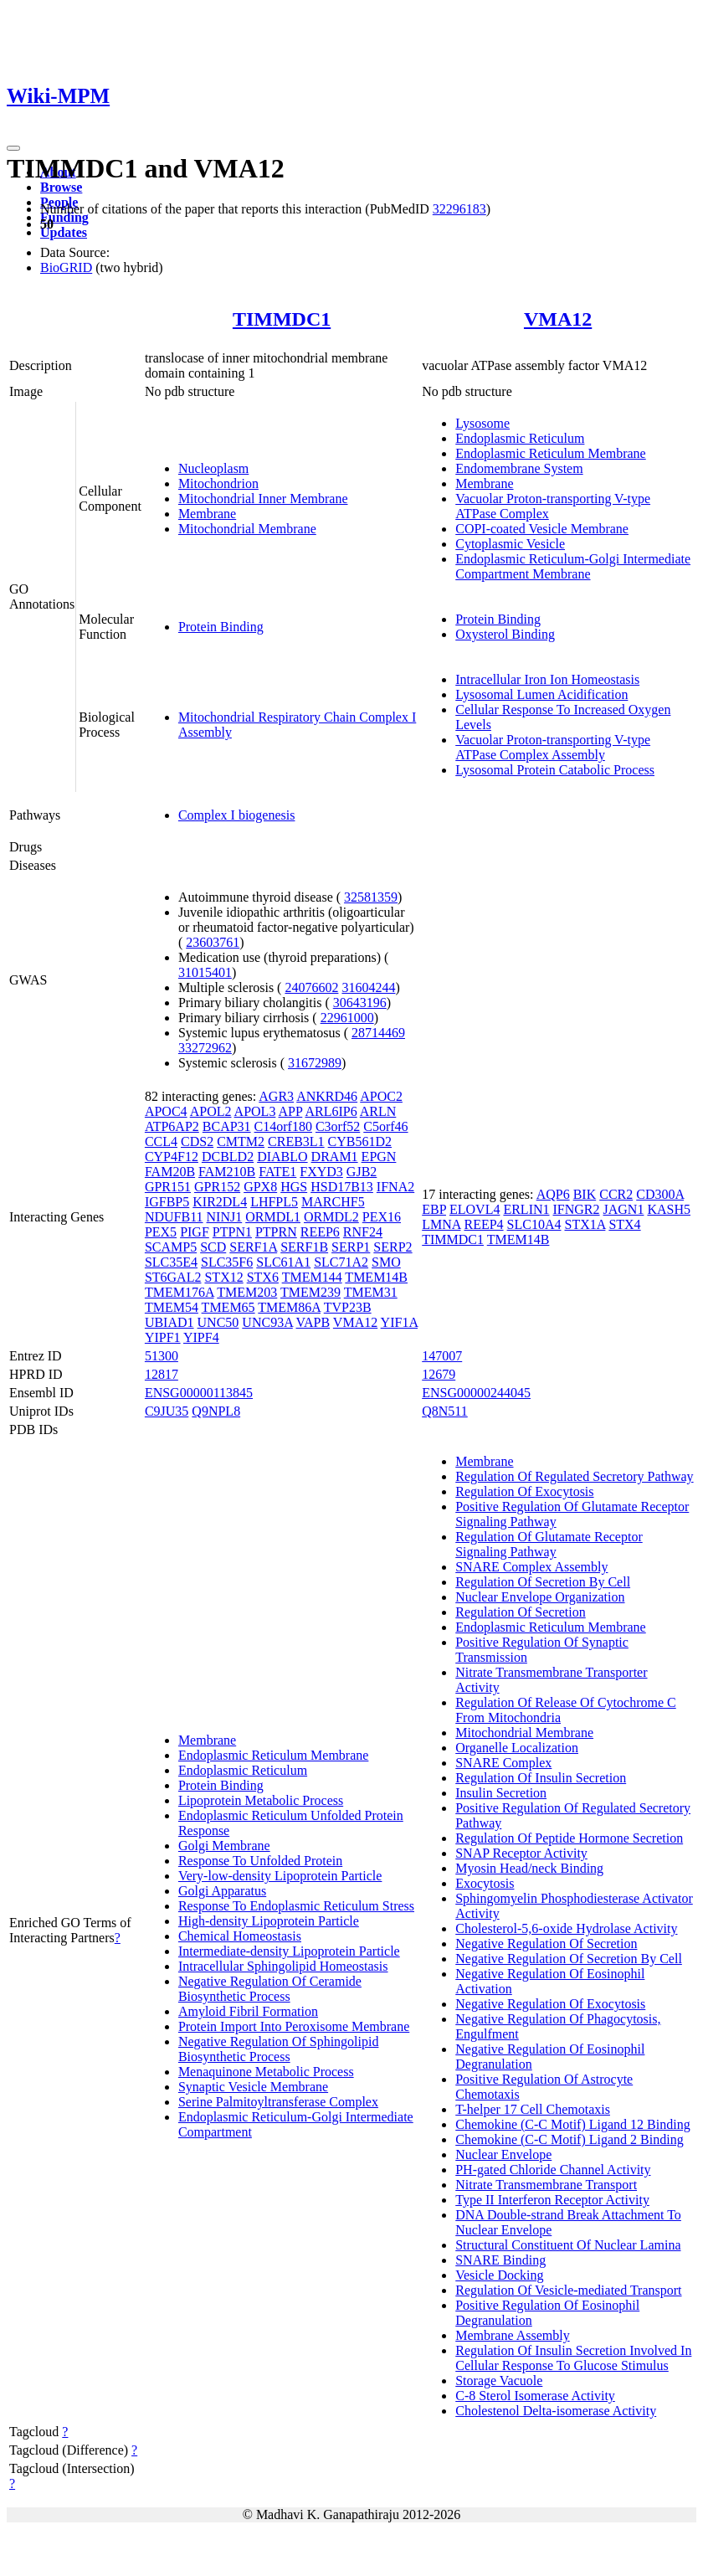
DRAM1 (334, 1156)
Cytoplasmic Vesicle (510, 544)
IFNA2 (395, 1187)
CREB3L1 (296, 1141)
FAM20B (170, 1172)
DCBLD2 (228, 1156)
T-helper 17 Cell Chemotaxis (532, 2109)
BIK (585, 1194)
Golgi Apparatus (222, 1891)
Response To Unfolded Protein (260, 1861)
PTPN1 (232, 1232)
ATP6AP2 (172, 1126)
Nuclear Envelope (503, 2154)
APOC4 (166, 1111)
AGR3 (276, 1096)
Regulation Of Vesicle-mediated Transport (568, 2290)
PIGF (194, 1232)
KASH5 (668, 1209)
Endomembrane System (518, 468)
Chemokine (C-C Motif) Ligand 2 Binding (569, 2139)
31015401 (205, 972)
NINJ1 (225, 1217)
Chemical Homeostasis (239, 1936)
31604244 (368, 987)
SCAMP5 (171, 1247)
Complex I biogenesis (236, 815)
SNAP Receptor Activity (521, 1853)
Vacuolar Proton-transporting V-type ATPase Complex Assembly (552, 747)
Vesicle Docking (499, 2275)
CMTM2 (240, 1141)
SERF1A (253, 1247)
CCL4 (161, 1141)
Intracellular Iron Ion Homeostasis (547, 679)
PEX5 (161, 1232)
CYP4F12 (171, 1156)
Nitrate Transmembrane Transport (546, 2185)
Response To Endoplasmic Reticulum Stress (296, 1906)
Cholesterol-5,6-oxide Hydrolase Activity (566, 1928)
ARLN (378, 1111)
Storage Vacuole (498, 2380)
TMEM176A (179, 1292)
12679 (438, 1374)
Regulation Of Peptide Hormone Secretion (569, 1838)
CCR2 (616, 1194)
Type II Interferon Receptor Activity (552, 2200)
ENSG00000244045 (476, 1393)
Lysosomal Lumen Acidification (541, 694)
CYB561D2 (360, 1141)
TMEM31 (371, 1292)
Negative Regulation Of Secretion (546, 1943)
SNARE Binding (500, 2260)
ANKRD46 (326, 1096)
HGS (293, 1187)
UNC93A (267, 1322)
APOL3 (255, 1111)
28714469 (378, 1033)
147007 (442, 1356)
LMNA (441, 1224)
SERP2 (392, 1247)
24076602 (311, 987)
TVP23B (348, 1307)
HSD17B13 (341, 1187)
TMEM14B (376, 1277)
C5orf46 (385, 1126)
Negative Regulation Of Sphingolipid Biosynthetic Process (278, 2049)
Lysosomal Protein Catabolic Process (554, 770)
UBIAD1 (169, 1322)
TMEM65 (228, 1307)
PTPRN (276, 1232)
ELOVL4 (474, 1209)
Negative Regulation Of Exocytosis (550, 2004)
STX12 (223, 1277)
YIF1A (399, 1322)
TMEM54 (171, 1307)
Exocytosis (484, 1883)
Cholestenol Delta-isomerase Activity (555, 2411)
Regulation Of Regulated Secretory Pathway (574, 1476)
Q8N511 (445, 1411)
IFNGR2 (576, 1209)
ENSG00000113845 (199, 1393)
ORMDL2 (331, 1217)
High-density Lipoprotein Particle (268, 1921)
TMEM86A (289, 1307)
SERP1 (350, 1247)
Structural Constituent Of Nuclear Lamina (567, 2245)
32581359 (371, 897)
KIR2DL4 (219, 1202)
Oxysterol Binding (505, 634)
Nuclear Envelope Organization (539, 1597)
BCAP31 (227, 1126)
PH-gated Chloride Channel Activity (552, 2169)
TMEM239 (310, 1292)
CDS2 (197, 1141)
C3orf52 (338, 1126)
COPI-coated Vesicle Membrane (542, 529)
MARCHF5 (333, 1202)
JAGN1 (623, 1209)
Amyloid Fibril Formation (248, 2011)
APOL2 (211, 1111)
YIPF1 (163, 1337)
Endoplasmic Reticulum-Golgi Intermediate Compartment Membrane (572, 566)
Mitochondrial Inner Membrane (263, 498)
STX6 (263, 1277)
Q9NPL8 (216, 1411)
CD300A (660, 1194)
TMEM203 (247, 1292)
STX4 (624, 1224)
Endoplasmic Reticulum (519, 438)
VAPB (313, 1322)
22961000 (347, 1017)
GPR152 (217, 1187)
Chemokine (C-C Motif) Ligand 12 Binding (572, 2124)
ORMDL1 (272, 1217)
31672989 (314, 1063)
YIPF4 (201, 1337)
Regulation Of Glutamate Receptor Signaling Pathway (548, 1544)
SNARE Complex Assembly (531, 1567)
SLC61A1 (283, 1262)
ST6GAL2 (173, 1277)
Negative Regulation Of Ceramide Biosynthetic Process (270, 1988)
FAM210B (226, 1172)
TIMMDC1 (282, 319)
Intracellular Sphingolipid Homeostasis (283, 1966)
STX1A (584, 1224)
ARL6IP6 (331, 1111)
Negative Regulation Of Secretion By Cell (568, 1958)
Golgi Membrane (224, 1845)
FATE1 (277, 1172)
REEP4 (483, 1224)
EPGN (379, 1156)
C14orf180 (283, 1126)
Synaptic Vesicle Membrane (253, 2087)
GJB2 (361, 1172)
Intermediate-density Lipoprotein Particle (289, 1951)
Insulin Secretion (500, 1793)
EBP (434, 1209)
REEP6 (320, 1232)
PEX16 (381, 1217)
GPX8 (260, 1187)
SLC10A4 (534, 1224)
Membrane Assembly (512, 2335)
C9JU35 (166, 1411)
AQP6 (553, 1194)
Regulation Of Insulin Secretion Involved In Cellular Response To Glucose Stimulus (573, 2358)
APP (291, 1111)
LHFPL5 (274, 1202)
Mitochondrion (218, 483)
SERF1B (304, 1247)
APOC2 (381, 1096)
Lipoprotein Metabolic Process (260, 1800)
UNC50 (218, 1322)
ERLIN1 (526, 1209)
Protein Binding (221, 627)
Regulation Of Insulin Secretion (540, 1778)
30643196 (360, 1002)
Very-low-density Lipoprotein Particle (280, 1876)
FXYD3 (321, 1172)
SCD (213, 1247)
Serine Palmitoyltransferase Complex (278, 2102)
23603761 (212, 942)
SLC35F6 (227, 1262)
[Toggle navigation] (13, 148)
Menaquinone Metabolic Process (266, 2071)
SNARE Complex (503, 1763)
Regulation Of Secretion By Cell (542, 1582)
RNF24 (362, 1232)
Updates (63, 232)
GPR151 (168, 1187)
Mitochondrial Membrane (247, 529)
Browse (61, 187)
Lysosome (482, 423)
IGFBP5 (167, 1202)
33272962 (205, 1048)
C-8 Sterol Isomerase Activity (535, 2395)
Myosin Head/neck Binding (529, 1868)
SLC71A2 (341, 1262)
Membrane (207, 513)
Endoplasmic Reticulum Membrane (550, 453)
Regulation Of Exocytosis (524, 1491)
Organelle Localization (516, 1747)
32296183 (459, 209)
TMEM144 (312, 1277)
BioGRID (66, 267)
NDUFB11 (174, 1217)
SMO (386, 1262)
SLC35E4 (171, 1262)
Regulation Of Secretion (520, 1612)
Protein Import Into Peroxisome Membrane (293, 2026)
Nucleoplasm (213, 468)
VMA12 (558, 319)
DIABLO (282, 1156)
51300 (161, 1356)
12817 (161, 1374)
